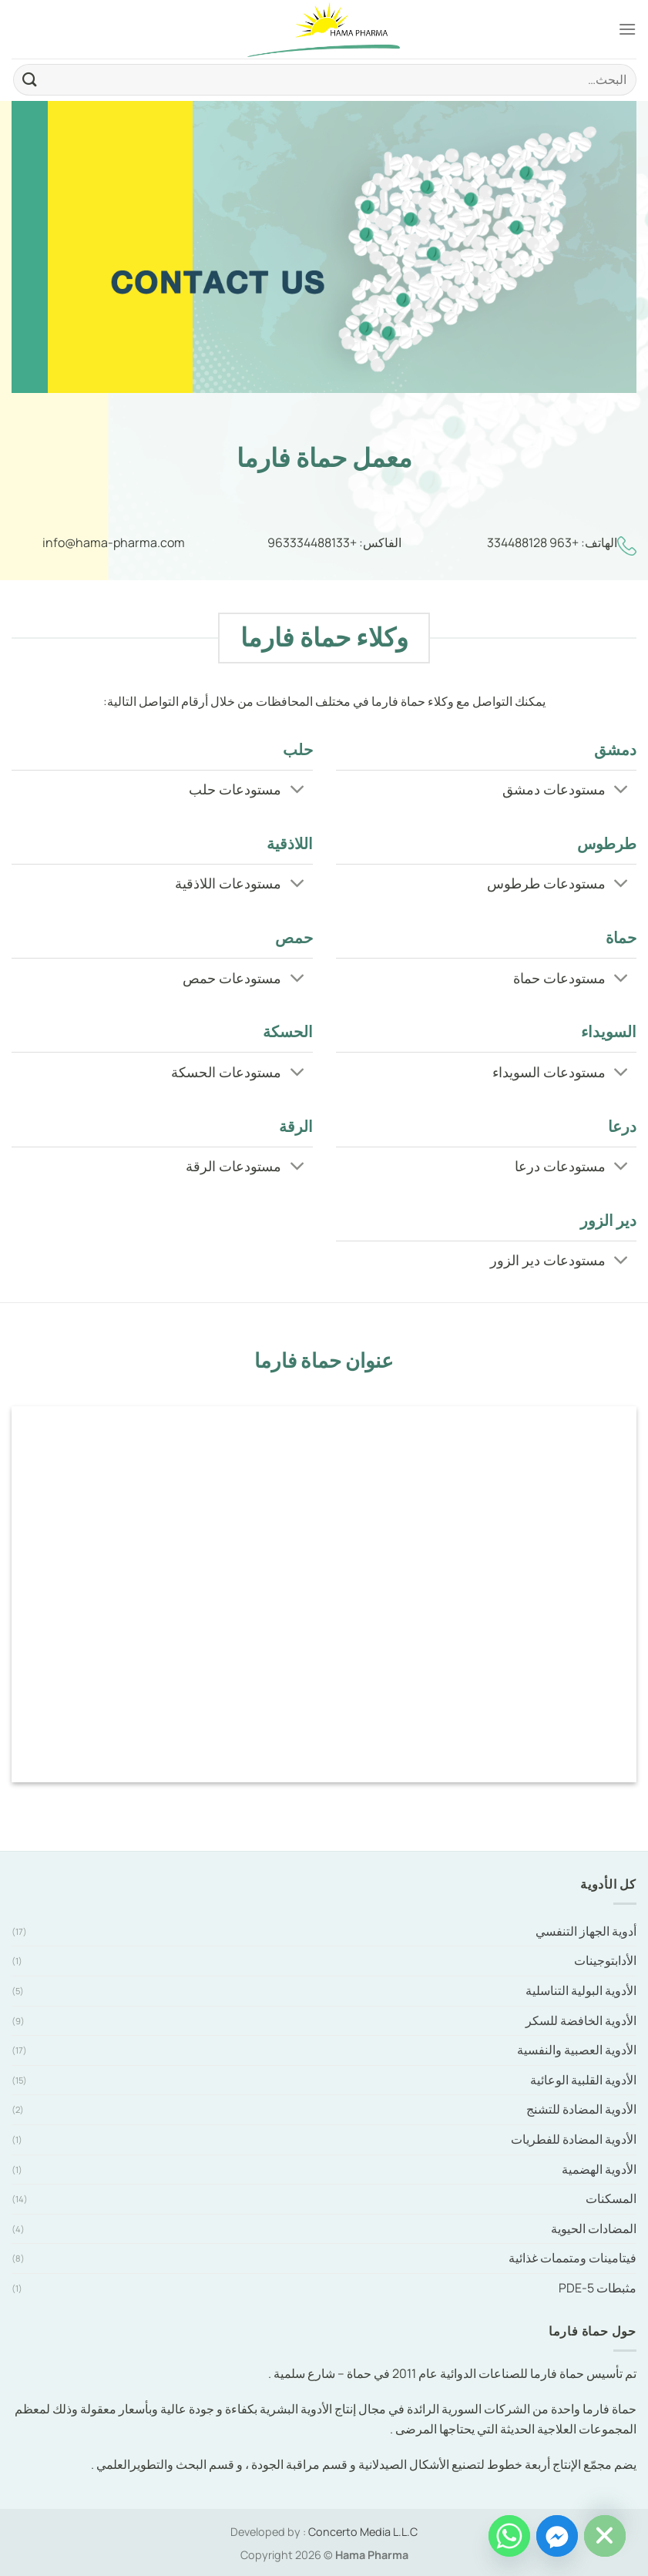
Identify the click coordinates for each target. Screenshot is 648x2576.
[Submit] (30, 80)
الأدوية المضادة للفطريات (573, 2139)
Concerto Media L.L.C (363, 2531)
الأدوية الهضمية (599, 2169)
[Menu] (627, 29)
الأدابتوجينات (605, 1960)
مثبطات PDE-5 (597, 2287)
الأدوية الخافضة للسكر (580, 2020)
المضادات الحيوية (593, 2228)
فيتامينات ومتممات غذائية (572, 2257)
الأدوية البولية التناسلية (580, 1990)
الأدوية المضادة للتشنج (581, 2109)
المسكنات (611, 2198)
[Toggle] (621, 791)
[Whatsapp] (509, 2536)
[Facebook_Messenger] (557, 2536)
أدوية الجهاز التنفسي (586, 1931)
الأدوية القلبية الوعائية (583, 2079)
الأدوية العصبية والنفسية (576, 2049)
